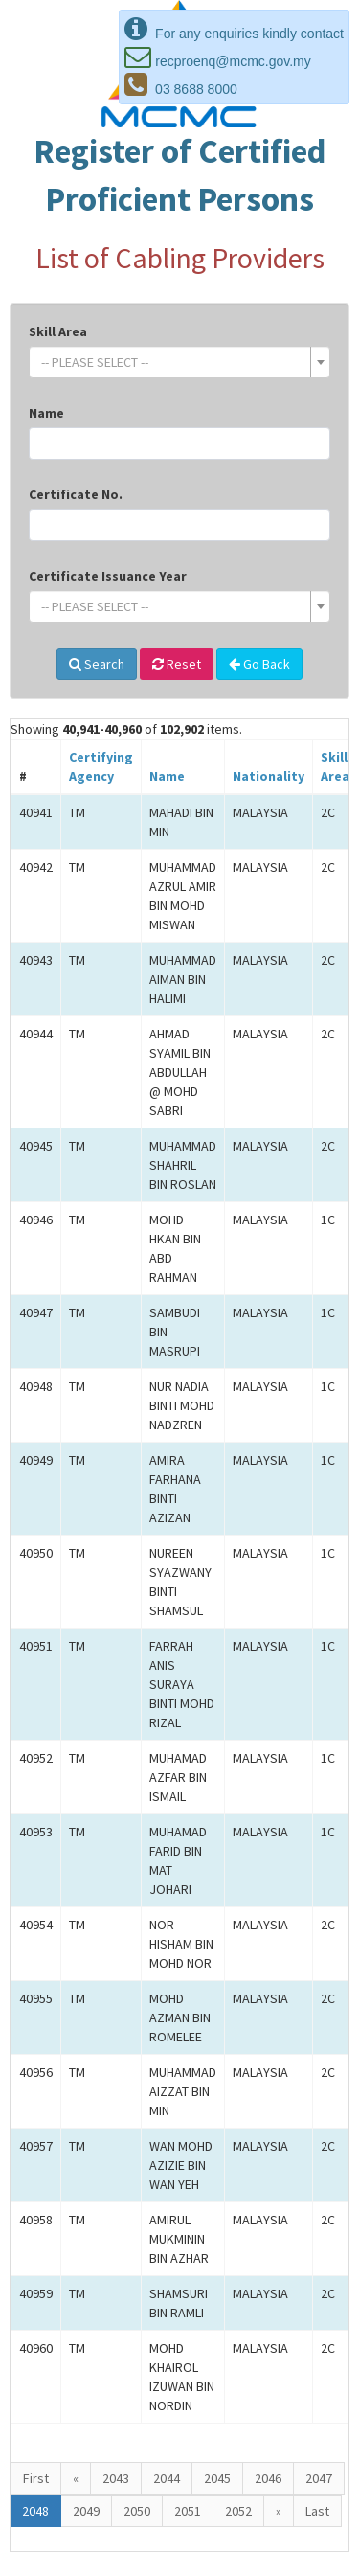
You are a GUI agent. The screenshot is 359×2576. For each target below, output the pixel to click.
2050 (136, 2510)
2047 (318, 2478)
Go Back (259, 663)
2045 (217, 2478)
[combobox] (179, 362)
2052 (238, 2510)
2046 (268, 2478)
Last (317, 2510)
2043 (115, 2478)
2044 (166, 2478)
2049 (86, 2510)
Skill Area (58, 331)
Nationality (268, 776)
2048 (35, 2510)
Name (46, 413)
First (36, 2478)
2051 (187, 2510)
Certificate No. (76, 494)
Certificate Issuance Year (108, 575)
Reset (176, 663)
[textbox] (173, 362)
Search (96, 663)
